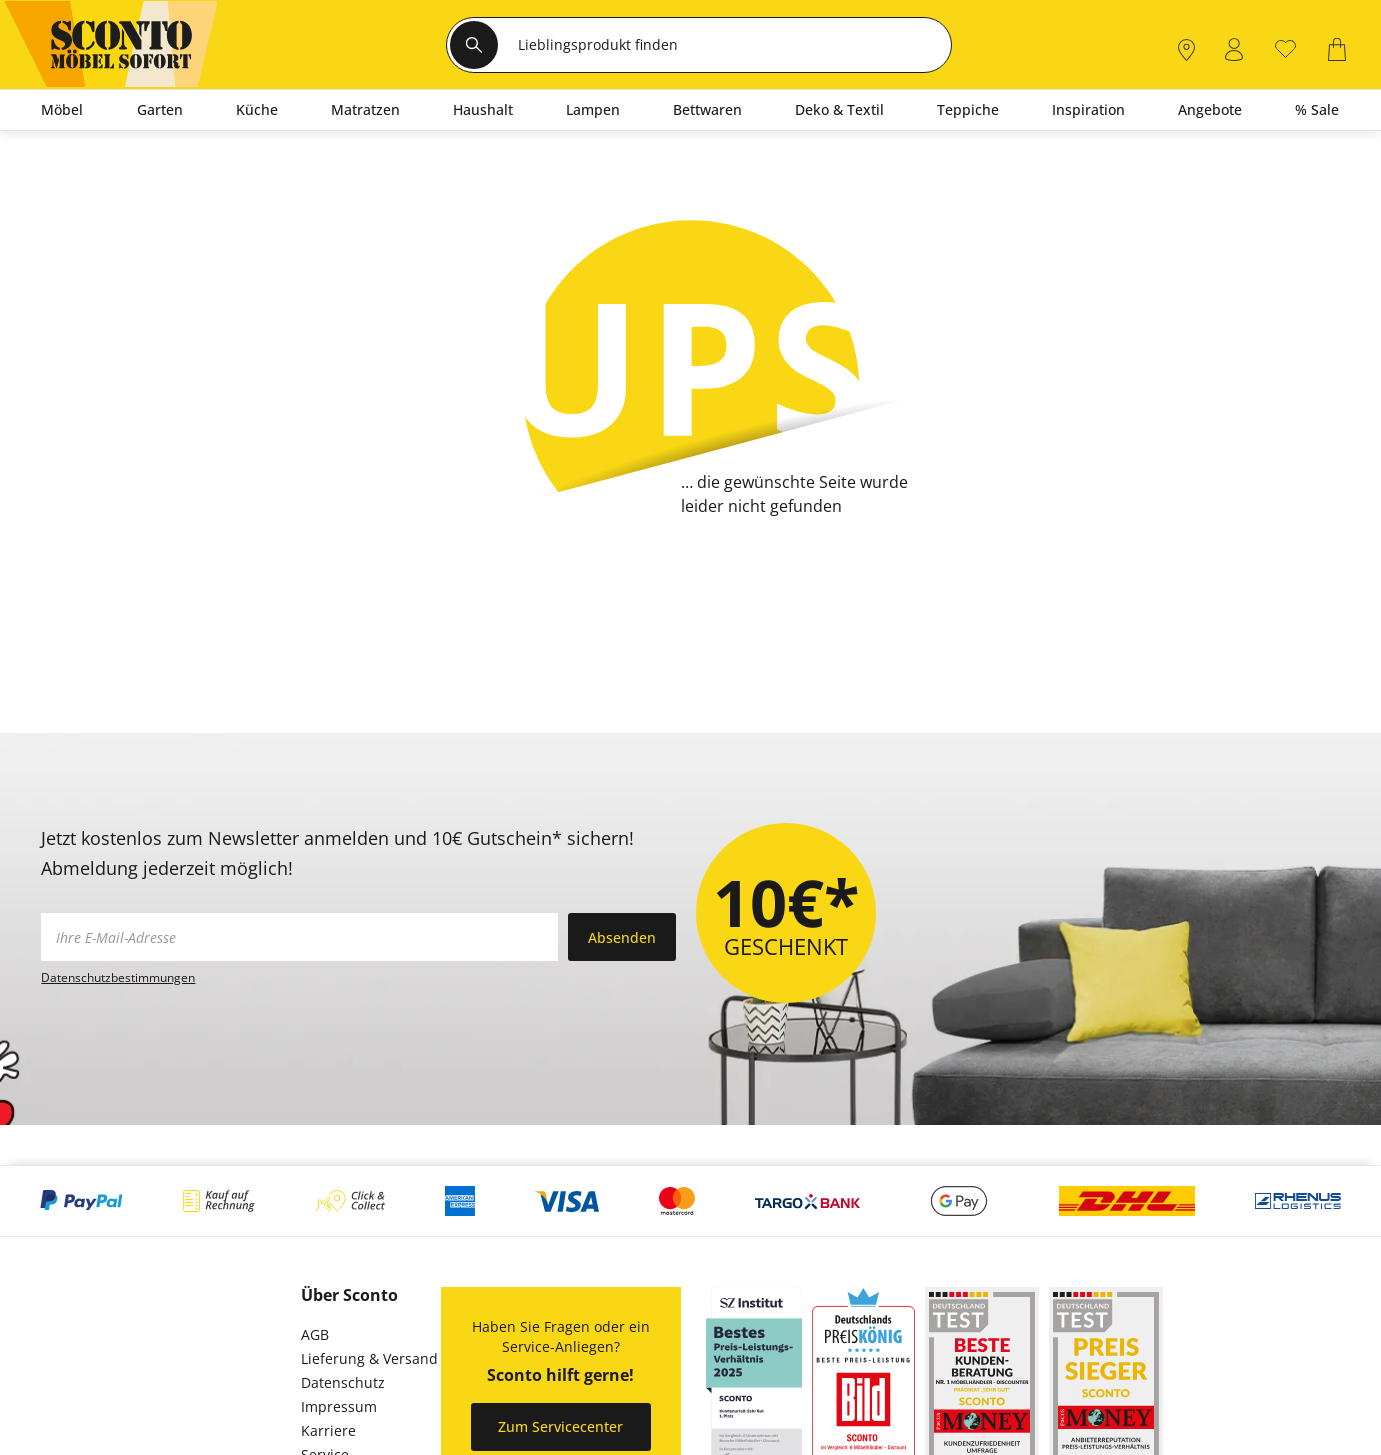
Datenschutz (343, 1382)
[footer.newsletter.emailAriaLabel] (299, 937)
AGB (315, 1334)
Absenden (622, 937)
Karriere (328, 1430)
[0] (1285, 47)
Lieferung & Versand (369, 1358)
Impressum (339, 1406)
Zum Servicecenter (560, 1426)
